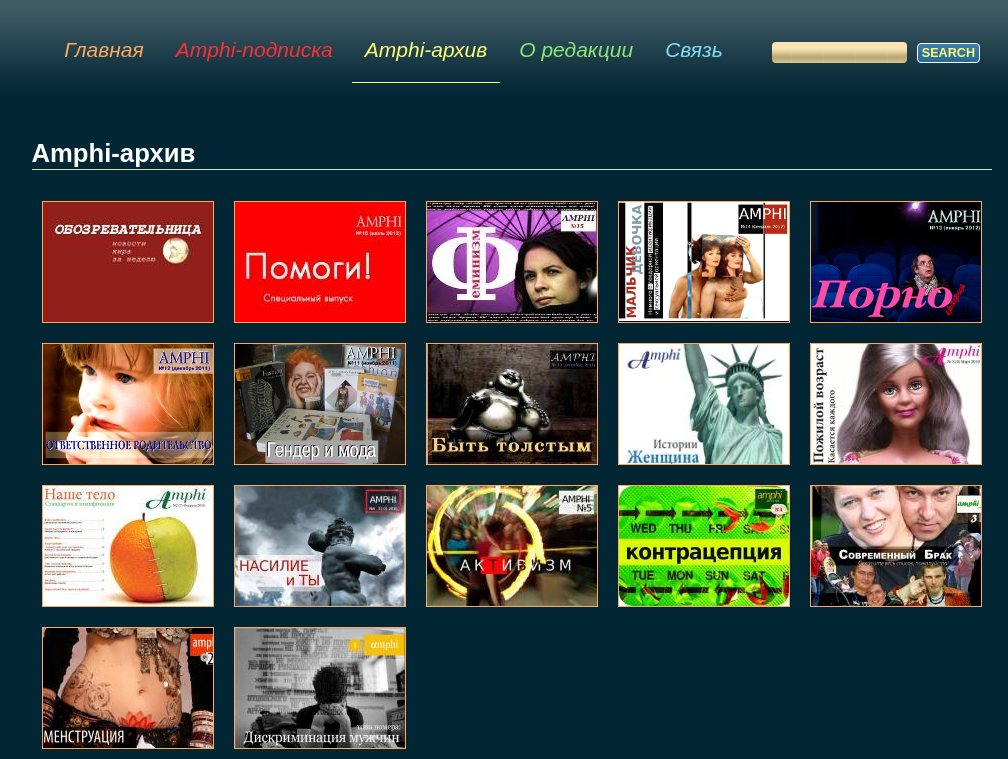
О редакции (576, 49)
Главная (103, 49)
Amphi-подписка (254, 49)
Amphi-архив (426, 49)
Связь (694, 49)
